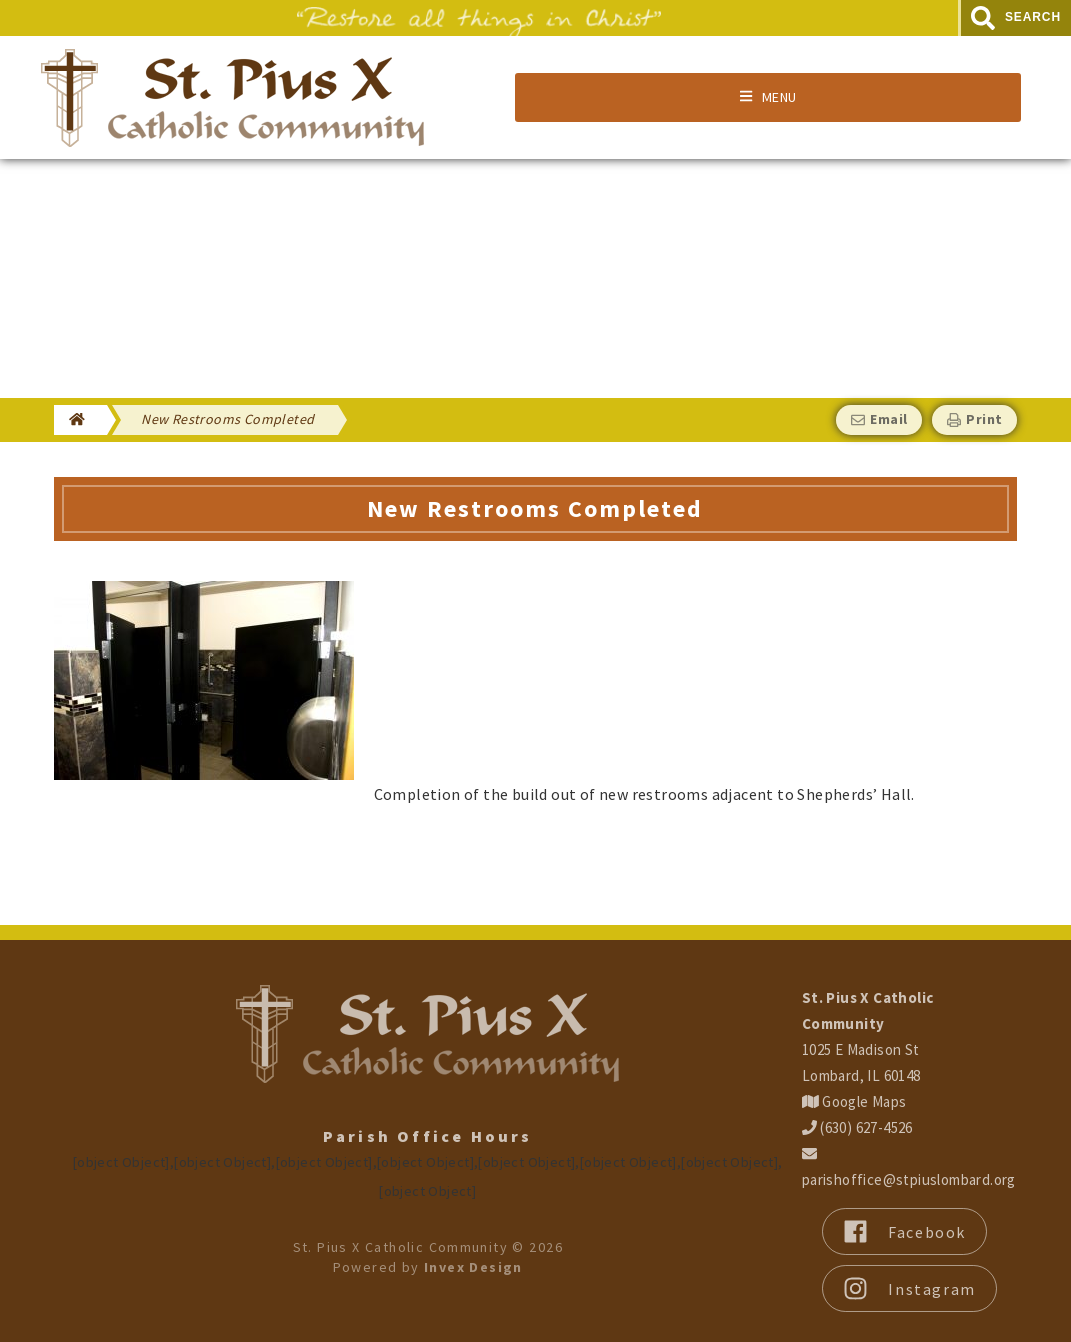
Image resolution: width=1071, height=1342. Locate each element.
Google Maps (854, 1101)
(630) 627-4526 (857, 1127)
